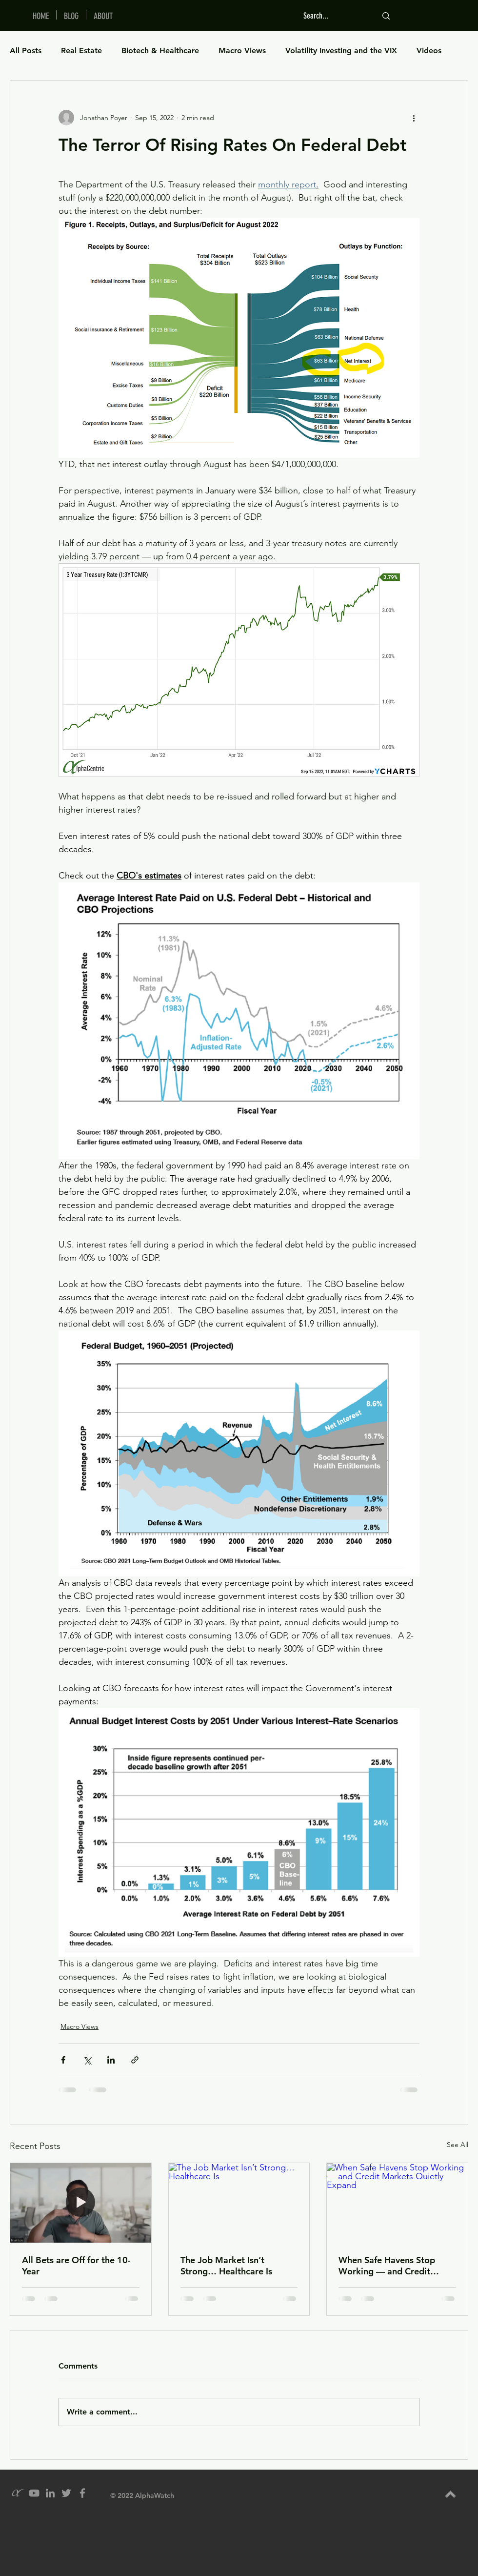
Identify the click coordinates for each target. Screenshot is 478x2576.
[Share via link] (134, 2060)
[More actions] (413, 117)
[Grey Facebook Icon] (82, 2493)
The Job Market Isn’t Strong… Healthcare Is (226, 2265)
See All (457, 2144)
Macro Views (242, 50)
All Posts (25, 50)
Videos (429, 50)
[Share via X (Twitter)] (87, 2060)
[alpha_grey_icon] (18, 2493)
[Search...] (332, 16)
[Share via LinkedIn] (111, 2060)
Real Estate (81, 50)
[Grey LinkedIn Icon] (50, 2493)
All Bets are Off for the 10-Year (76, 2265)
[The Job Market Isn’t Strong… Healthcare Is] (239, 2202)
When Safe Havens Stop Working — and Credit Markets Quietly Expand (388, 2265)
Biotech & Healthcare (160, 50)
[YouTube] (34, 2493)
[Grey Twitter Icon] (66, 2493)
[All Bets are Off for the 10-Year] (80, 2202)
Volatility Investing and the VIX (341, 50)
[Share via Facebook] (63, 2060)
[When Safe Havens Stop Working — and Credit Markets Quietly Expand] (397, 2202)
